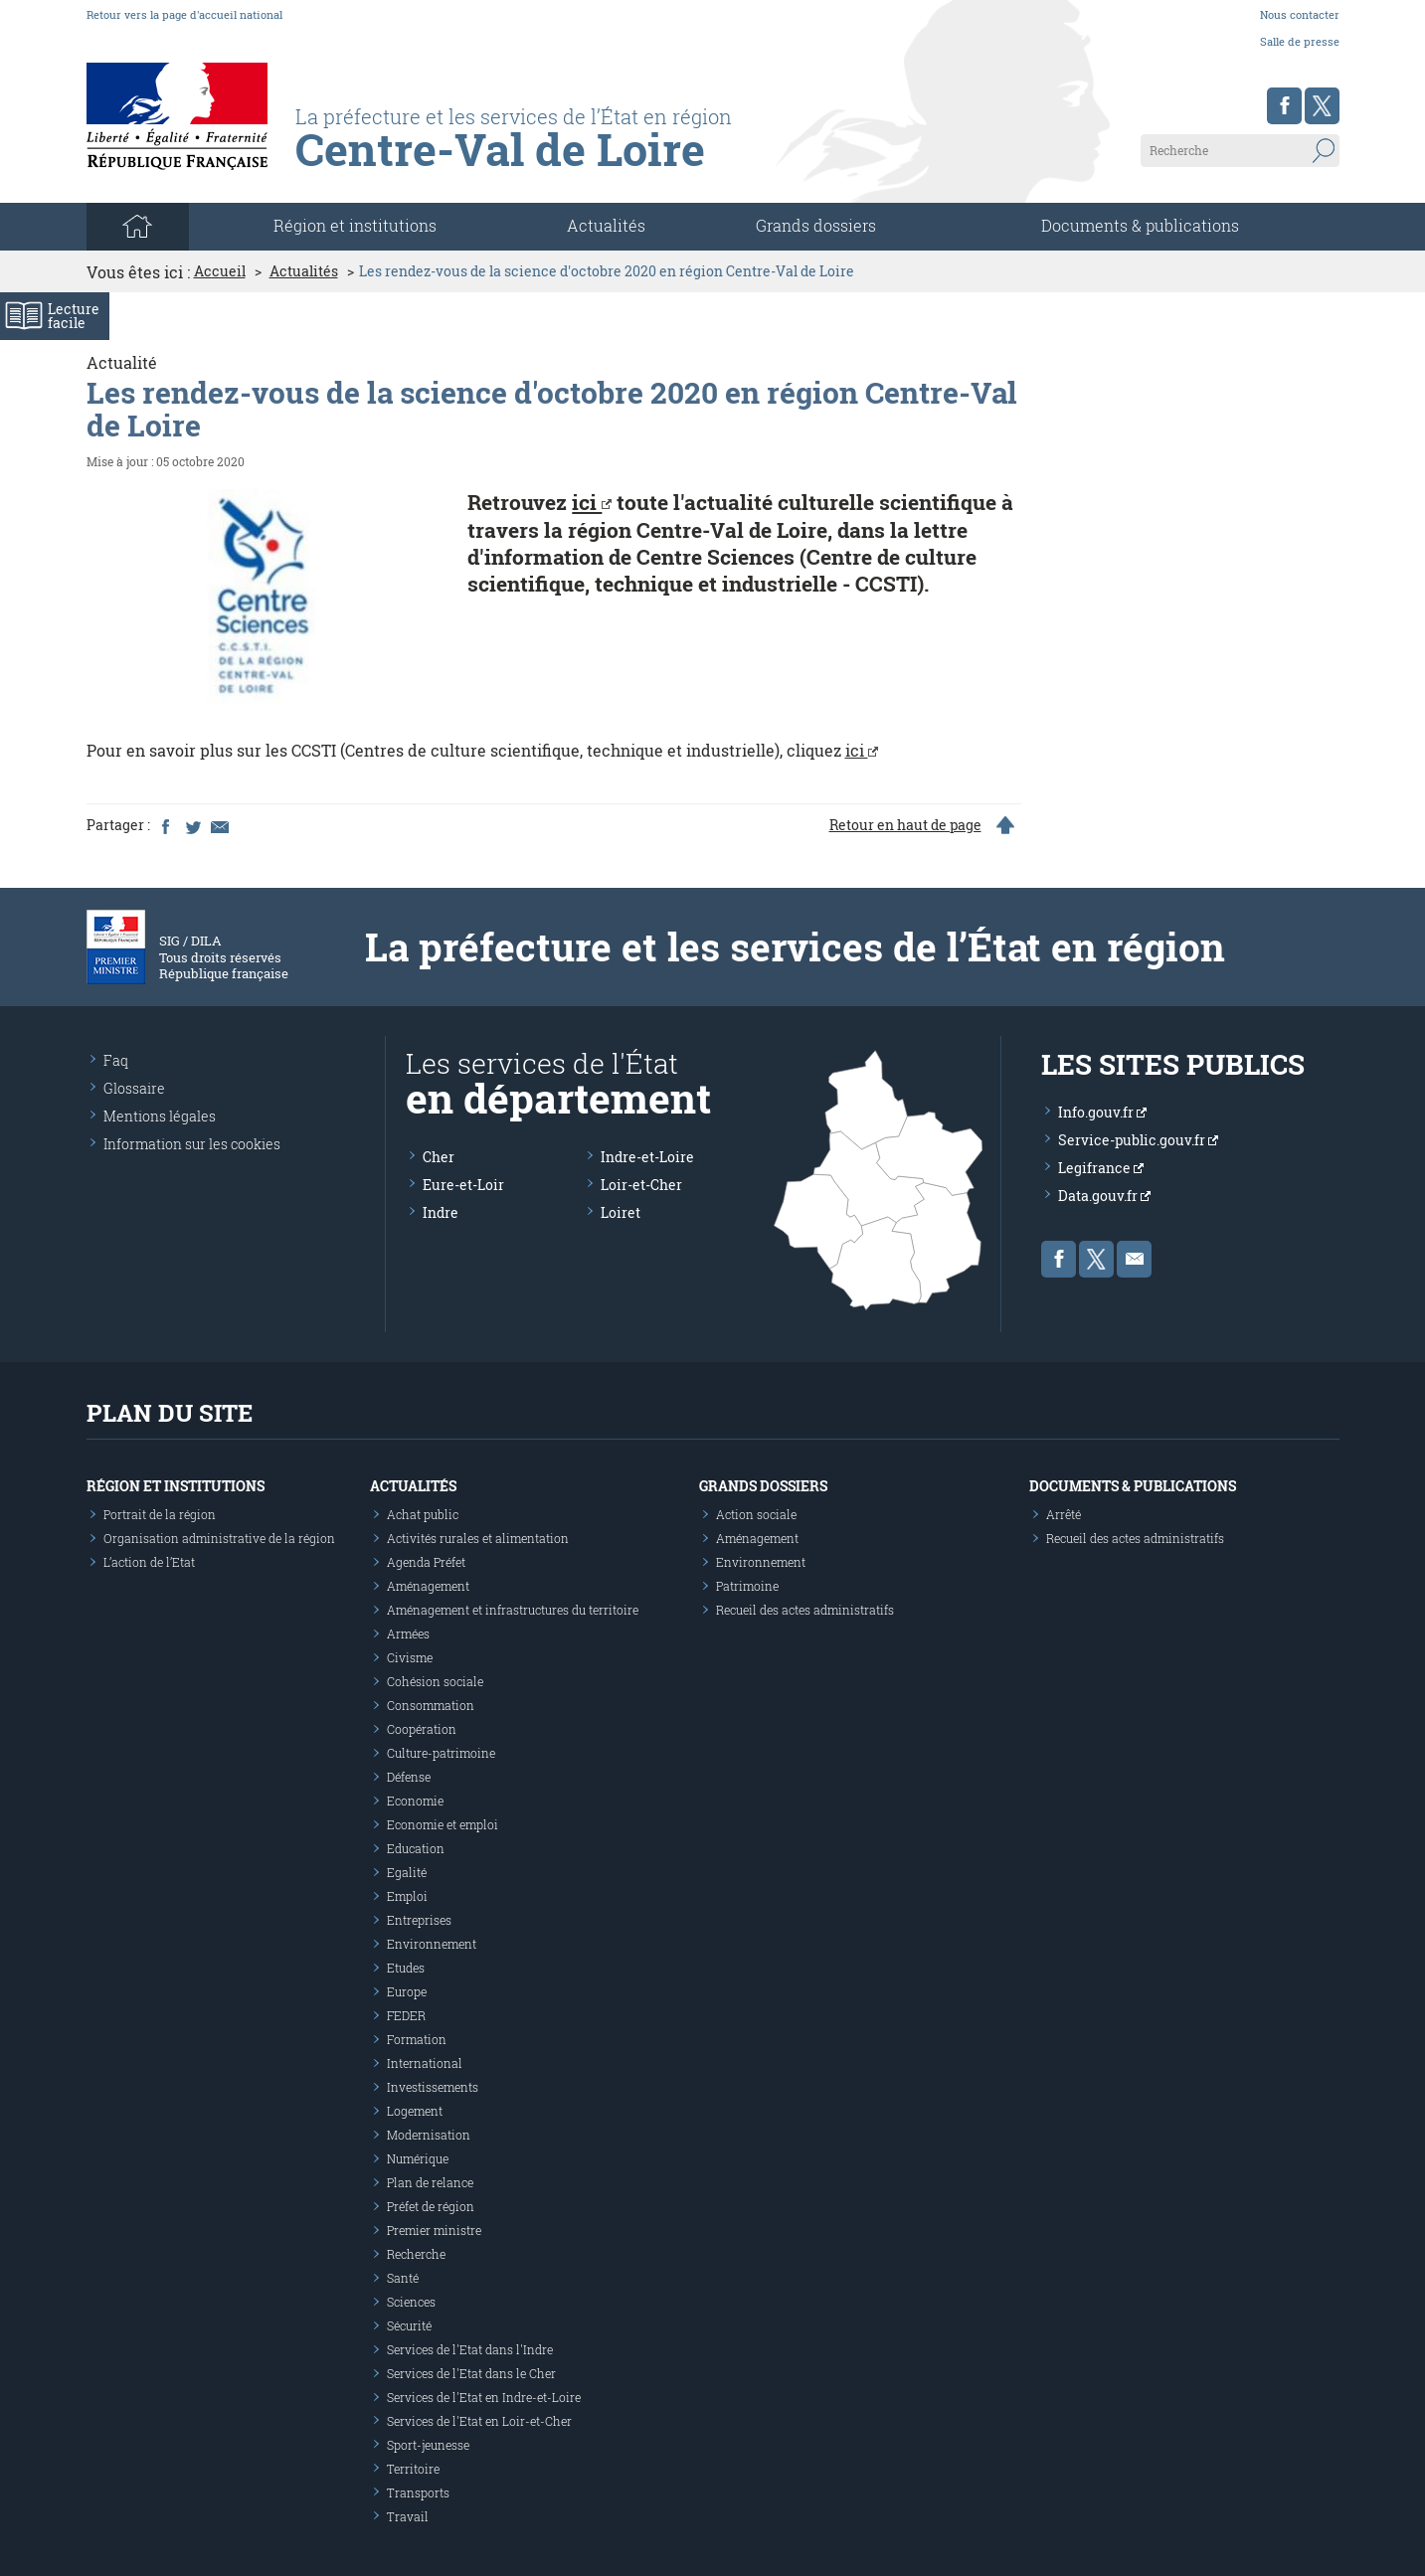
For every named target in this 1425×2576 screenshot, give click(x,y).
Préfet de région (430, 2206)
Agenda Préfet (426, 1562)
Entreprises (419, 1920)
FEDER (406, 2015)
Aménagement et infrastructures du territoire (512, 1610)
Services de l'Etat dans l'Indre (470, 2349)
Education (416, 1848)
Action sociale (756, 1514)
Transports (418, 2492)
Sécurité (409, 2325)
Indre (440, 1212)
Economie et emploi (442, 1824)
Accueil (220, 271)
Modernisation (428, 2135)
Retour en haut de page (905, 825)
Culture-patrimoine (441, 1753)
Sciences (411, 2302)
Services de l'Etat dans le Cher (471, 2373)
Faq (115, 1060)
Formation (416, 2039)
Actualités (606, 225)
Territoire (413, 2469)
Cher (438, 1156)
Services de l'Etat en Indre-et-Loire (484, 2397)
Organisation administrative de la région (219, 1538)
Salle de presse (1299, 41)
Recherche (416, 2254)
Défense (409, 1777)
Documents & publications (1140, 225)
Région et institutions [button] (355, 225)
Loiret (620, 1212)
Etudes (406, 1967)
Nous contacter (1299, 14)
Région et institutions (176, 1485)
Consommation (430, 1705)
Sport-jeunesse (428, 2445)
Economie (415, 1800)
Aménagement (428, 1586)
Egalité (407, 1872)
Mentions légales (159, 1116)
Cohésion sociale (435, 1681)
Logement (415, 2111)
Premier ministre (434, 2230)
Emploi (407, 1896)
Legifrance (1101, 1167)
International (424, 2063)
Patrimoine (747, 1586)
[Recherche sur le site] (1240, 150)
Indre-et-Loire (647, 1156)
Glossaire (134, 1088)
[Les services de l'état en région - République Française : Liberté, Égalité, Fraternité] (556, 156)
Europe (407, 1991)
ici (592, 502)
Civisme (410, 1657)
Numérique (417, 2158)
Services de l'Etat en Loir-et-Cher (479, 2421)
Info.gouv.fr (1102, 1112)
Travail (408, 2516)
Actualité (122, 362)
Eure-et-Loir (463, 1184)
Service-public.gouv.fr (1138, 1139)
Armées (408, 1633)
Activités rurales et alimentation (478, 1538)
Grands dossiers (816, 225)
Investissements (432, 2087)
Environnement (431, 1944)
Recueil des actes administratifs (805, 1610)
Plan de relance (430, 2182)
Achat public (422, 1514)
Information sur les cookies (191, 1143)
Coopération (421, 1729)
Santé (403, 2278)
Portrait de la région (159, 1514)
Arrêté (1063, 1514)
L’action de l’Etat (149, 1562)
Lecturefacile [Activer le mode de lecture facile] (73, 315)
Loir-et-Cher (641, 1184)
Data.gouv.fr (1104, 1195)
